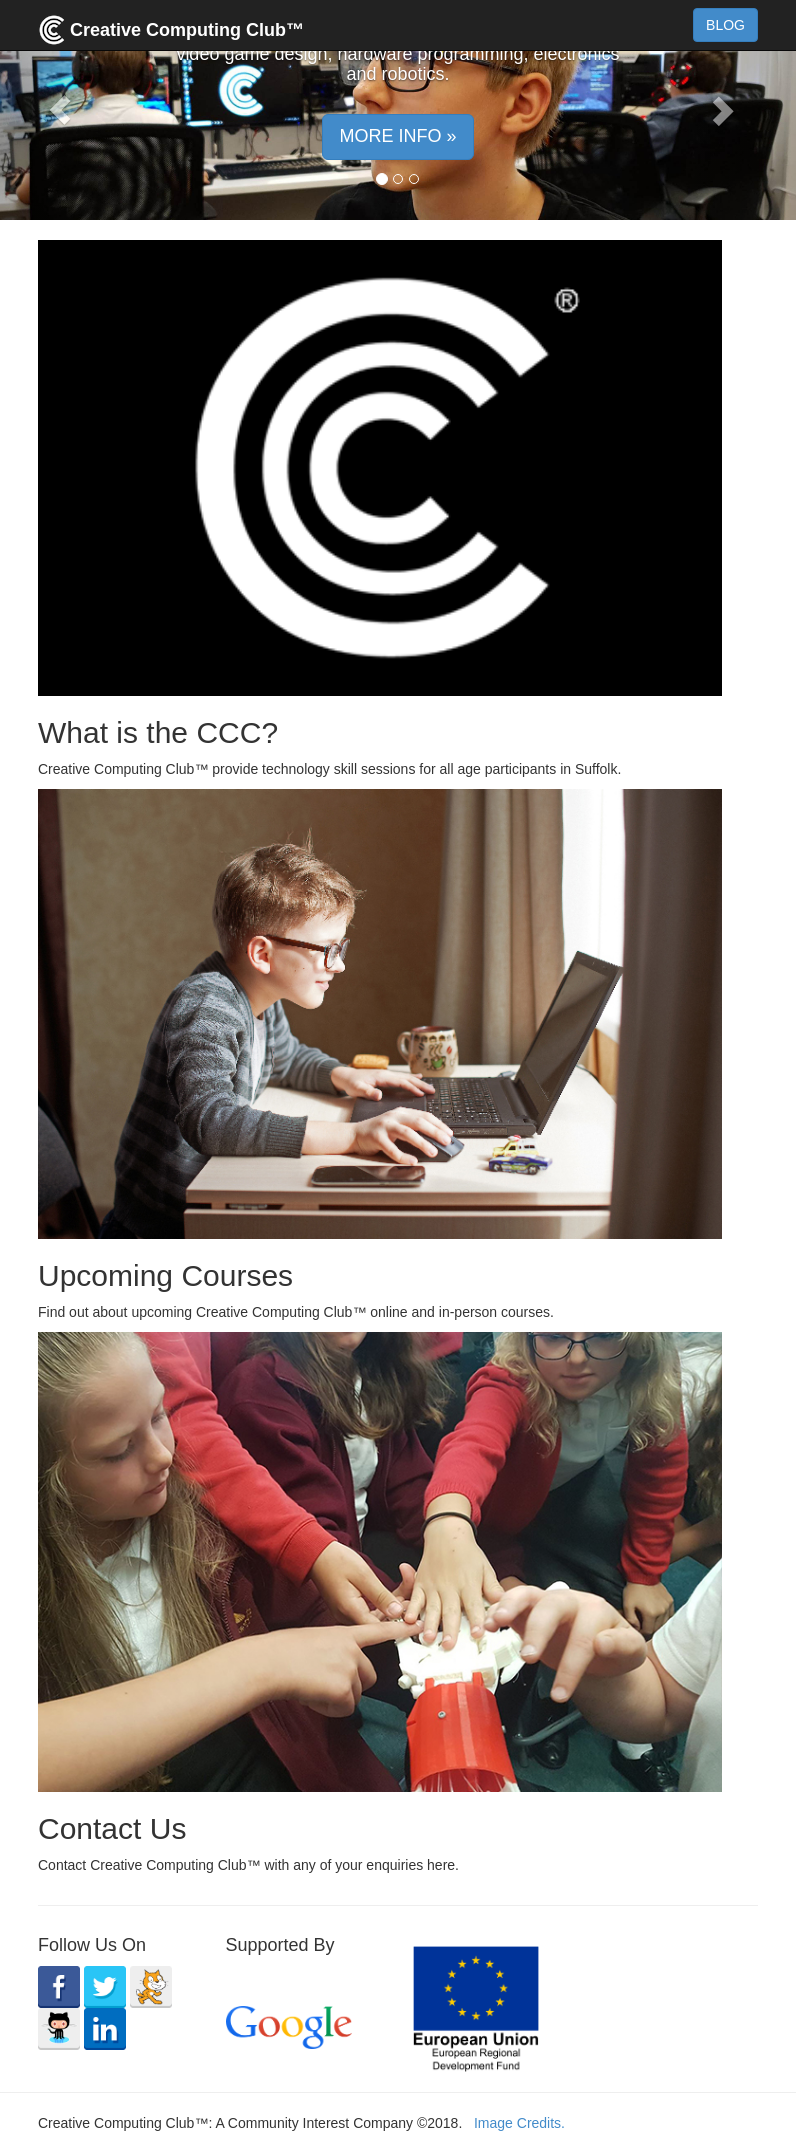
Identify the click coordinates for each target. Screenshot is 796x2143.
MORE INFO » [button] (397, 136)
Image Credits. (519, 2123)
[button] (59, 110)
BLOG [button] (725, 25)
